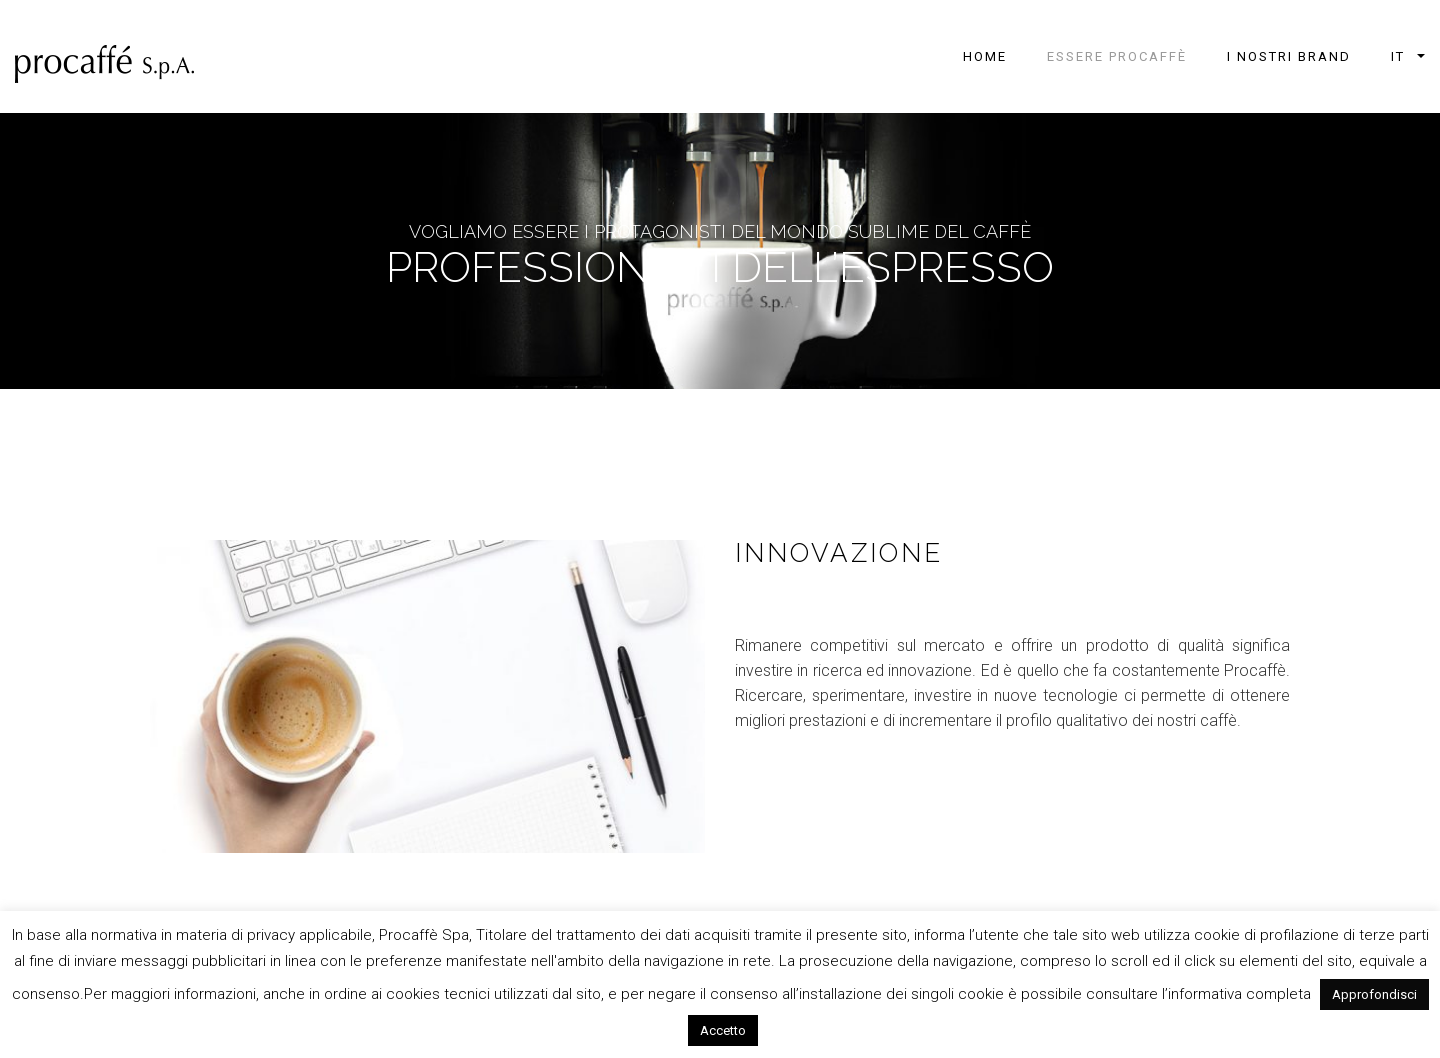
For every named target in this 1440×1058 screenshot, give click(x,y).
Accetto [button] (723, 1030)
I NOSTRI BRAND (1289, 56)
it (1398, 56)
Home (985, 56)
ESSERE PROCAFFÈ (1117, 56)
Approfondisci (1374, 994)
